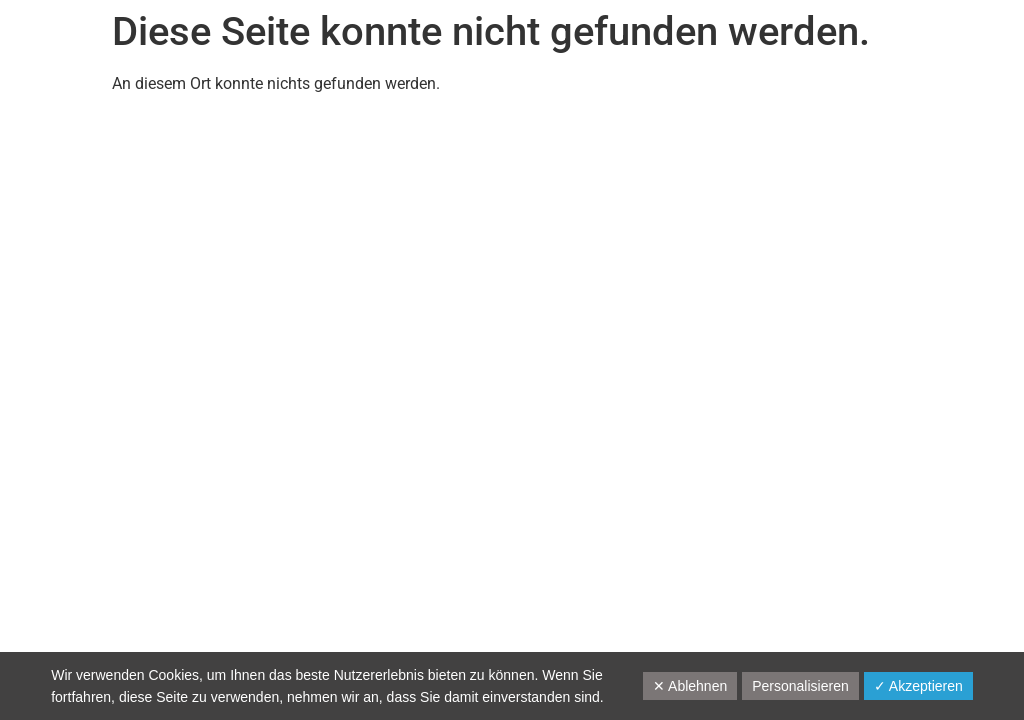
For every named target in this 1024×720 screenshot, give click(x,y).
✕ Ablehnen (690, 686)
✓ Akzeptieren (918, 686)
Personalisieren (800, 686)
